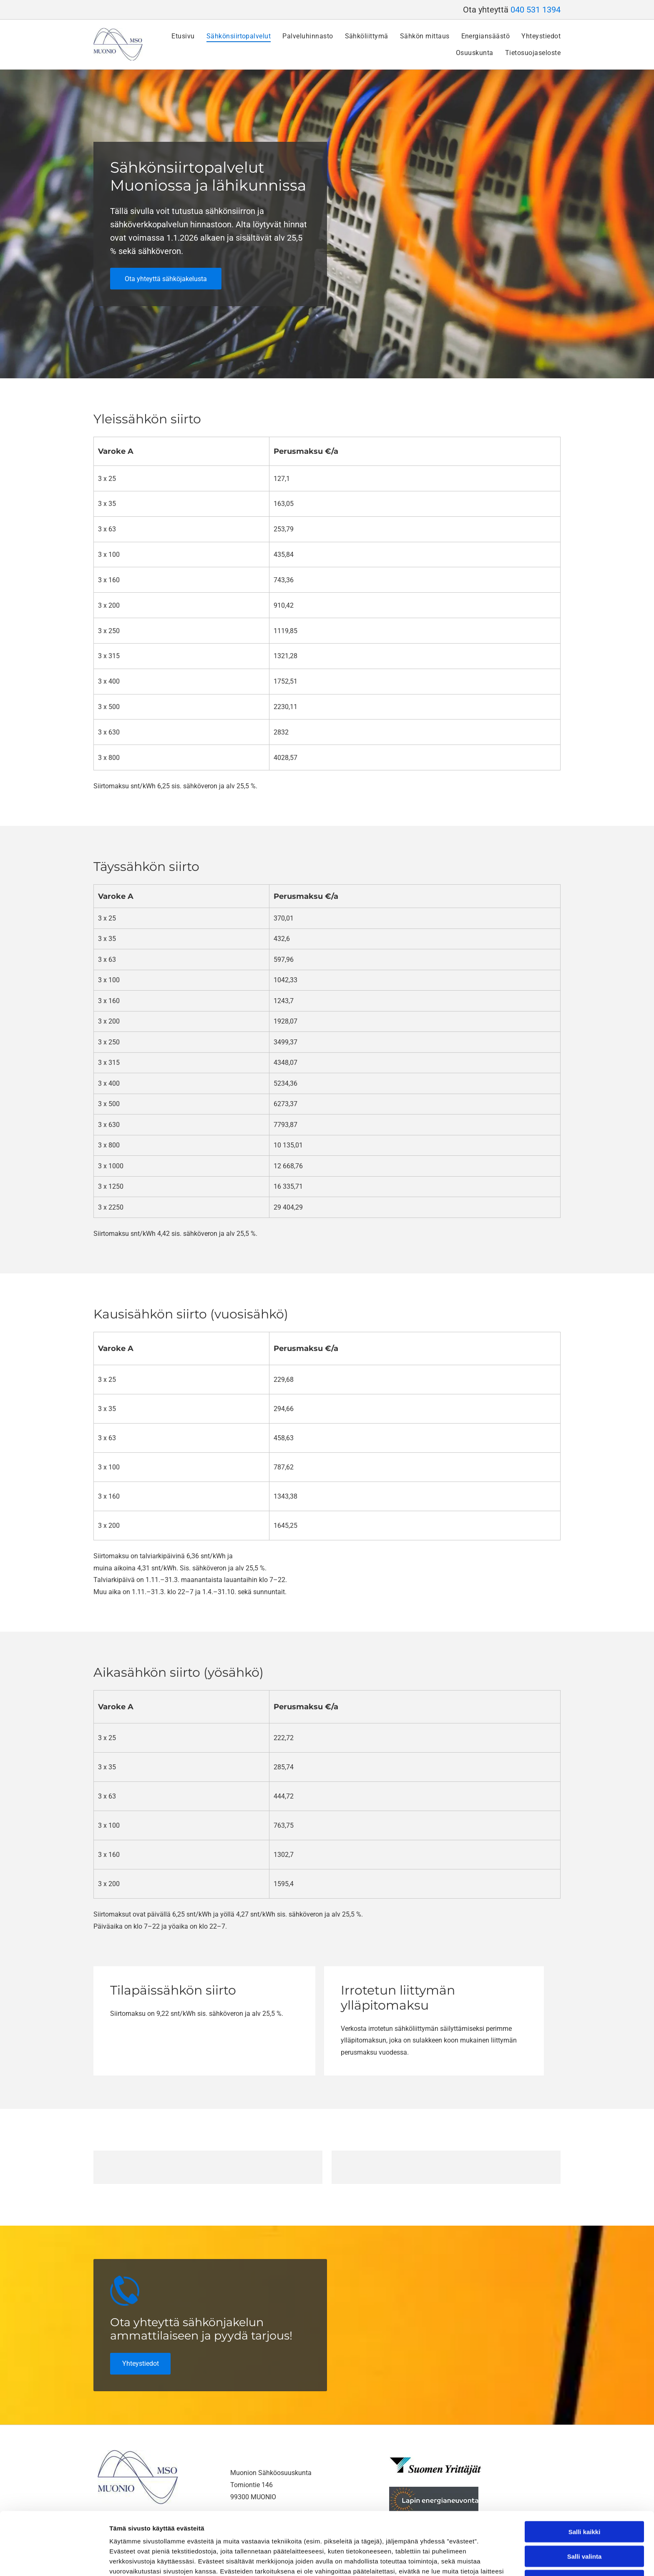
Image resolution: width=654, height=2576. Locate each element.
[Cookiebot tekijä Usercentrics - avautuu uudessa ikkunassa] (54, 2559)
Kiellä (584, 2522)
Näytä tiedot (446, 2559)
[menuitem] (177, 36)
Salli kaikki (584, 2473)
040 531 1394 (536, 10)
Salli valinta (584, 2497)
